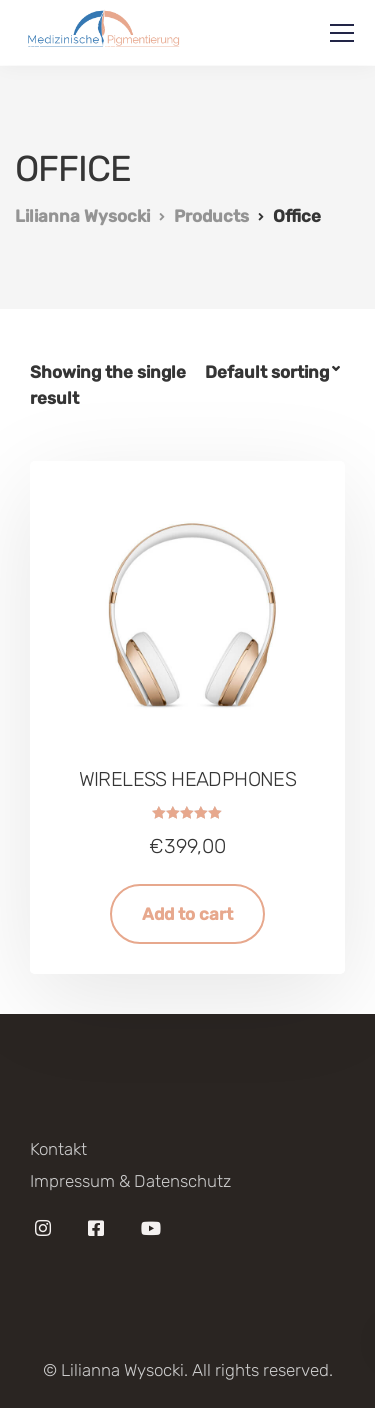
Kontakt (58, 1149)
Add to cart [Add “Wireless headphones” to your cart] (187, 914)
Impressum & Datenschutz (130, 1181)
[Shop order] (275, 372)
